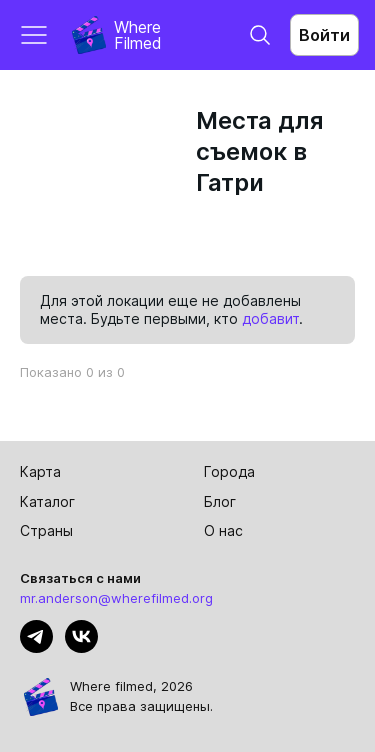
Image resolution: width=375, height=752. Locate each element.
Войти (324, 35)
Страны (46, 530)
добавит (270, 318)
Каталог (47, 501)
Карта (40, 471)
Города (229, 471)
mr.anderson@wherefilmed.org (116, 598)
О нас (223, 530)
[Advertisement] (104, 177)
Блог (220, 501)
